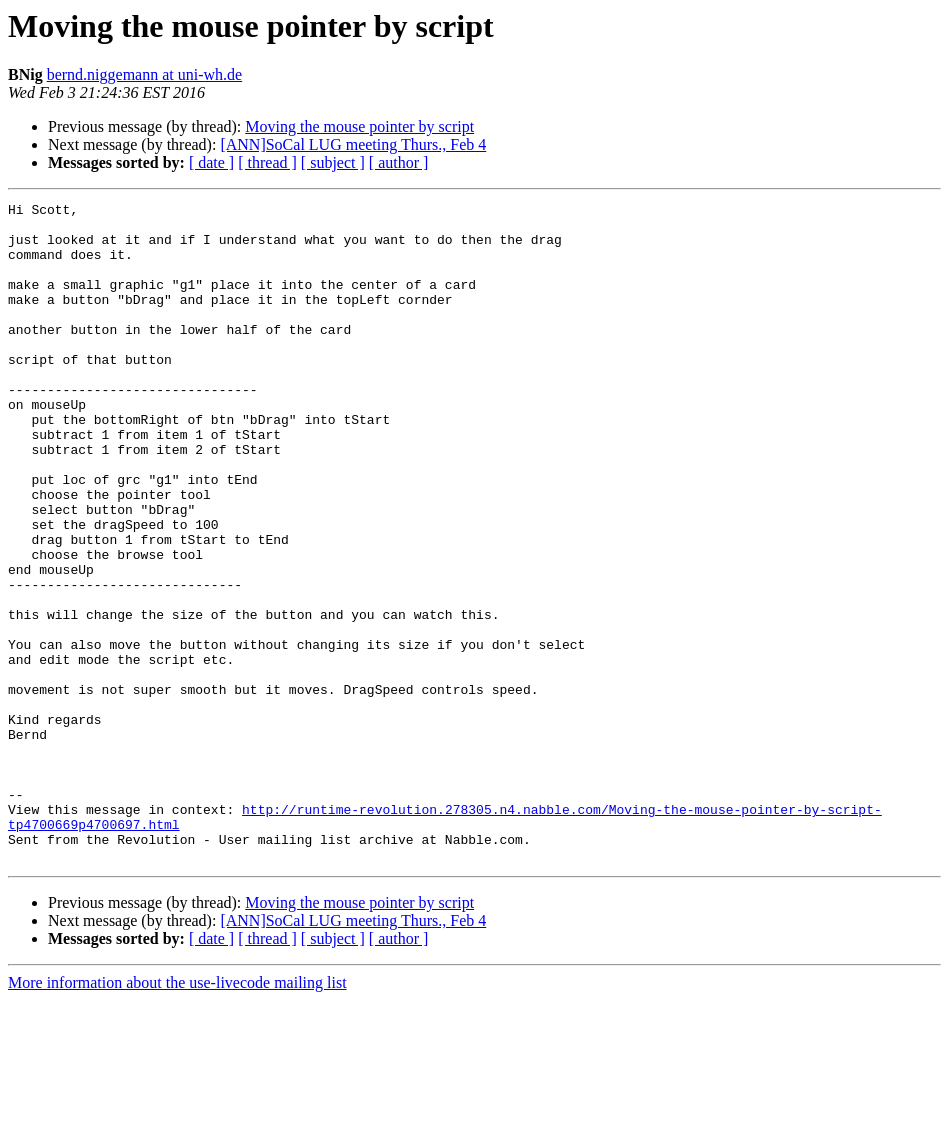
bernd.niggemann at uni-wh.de (145, 74)
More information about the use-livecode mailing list (177, 1114)
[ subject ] (333, 162)
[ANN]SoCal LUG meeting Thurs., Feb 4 (353, 144)
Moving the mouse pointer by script (359, 126)
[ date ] (211, 162)
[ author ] (399, 162)
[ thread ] (267, 162)
